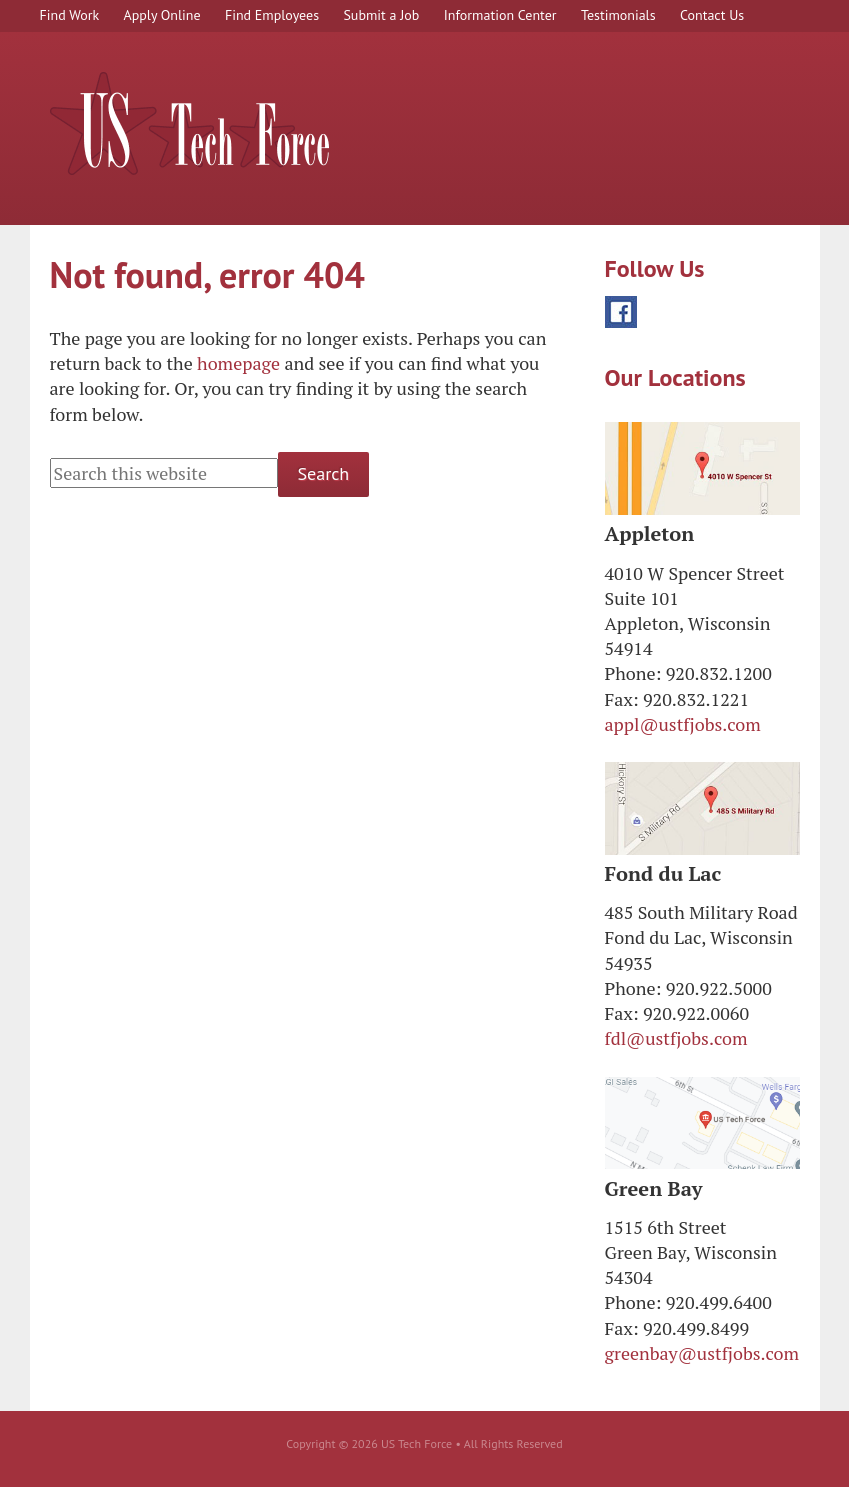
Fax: (622, 699)
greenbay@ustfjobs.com (702, 1353)
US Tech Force (190, 123)
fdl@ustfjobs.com (676, 1038)
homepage (238, 363)
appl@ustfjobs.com (683, 724)
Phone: (633, 673)
